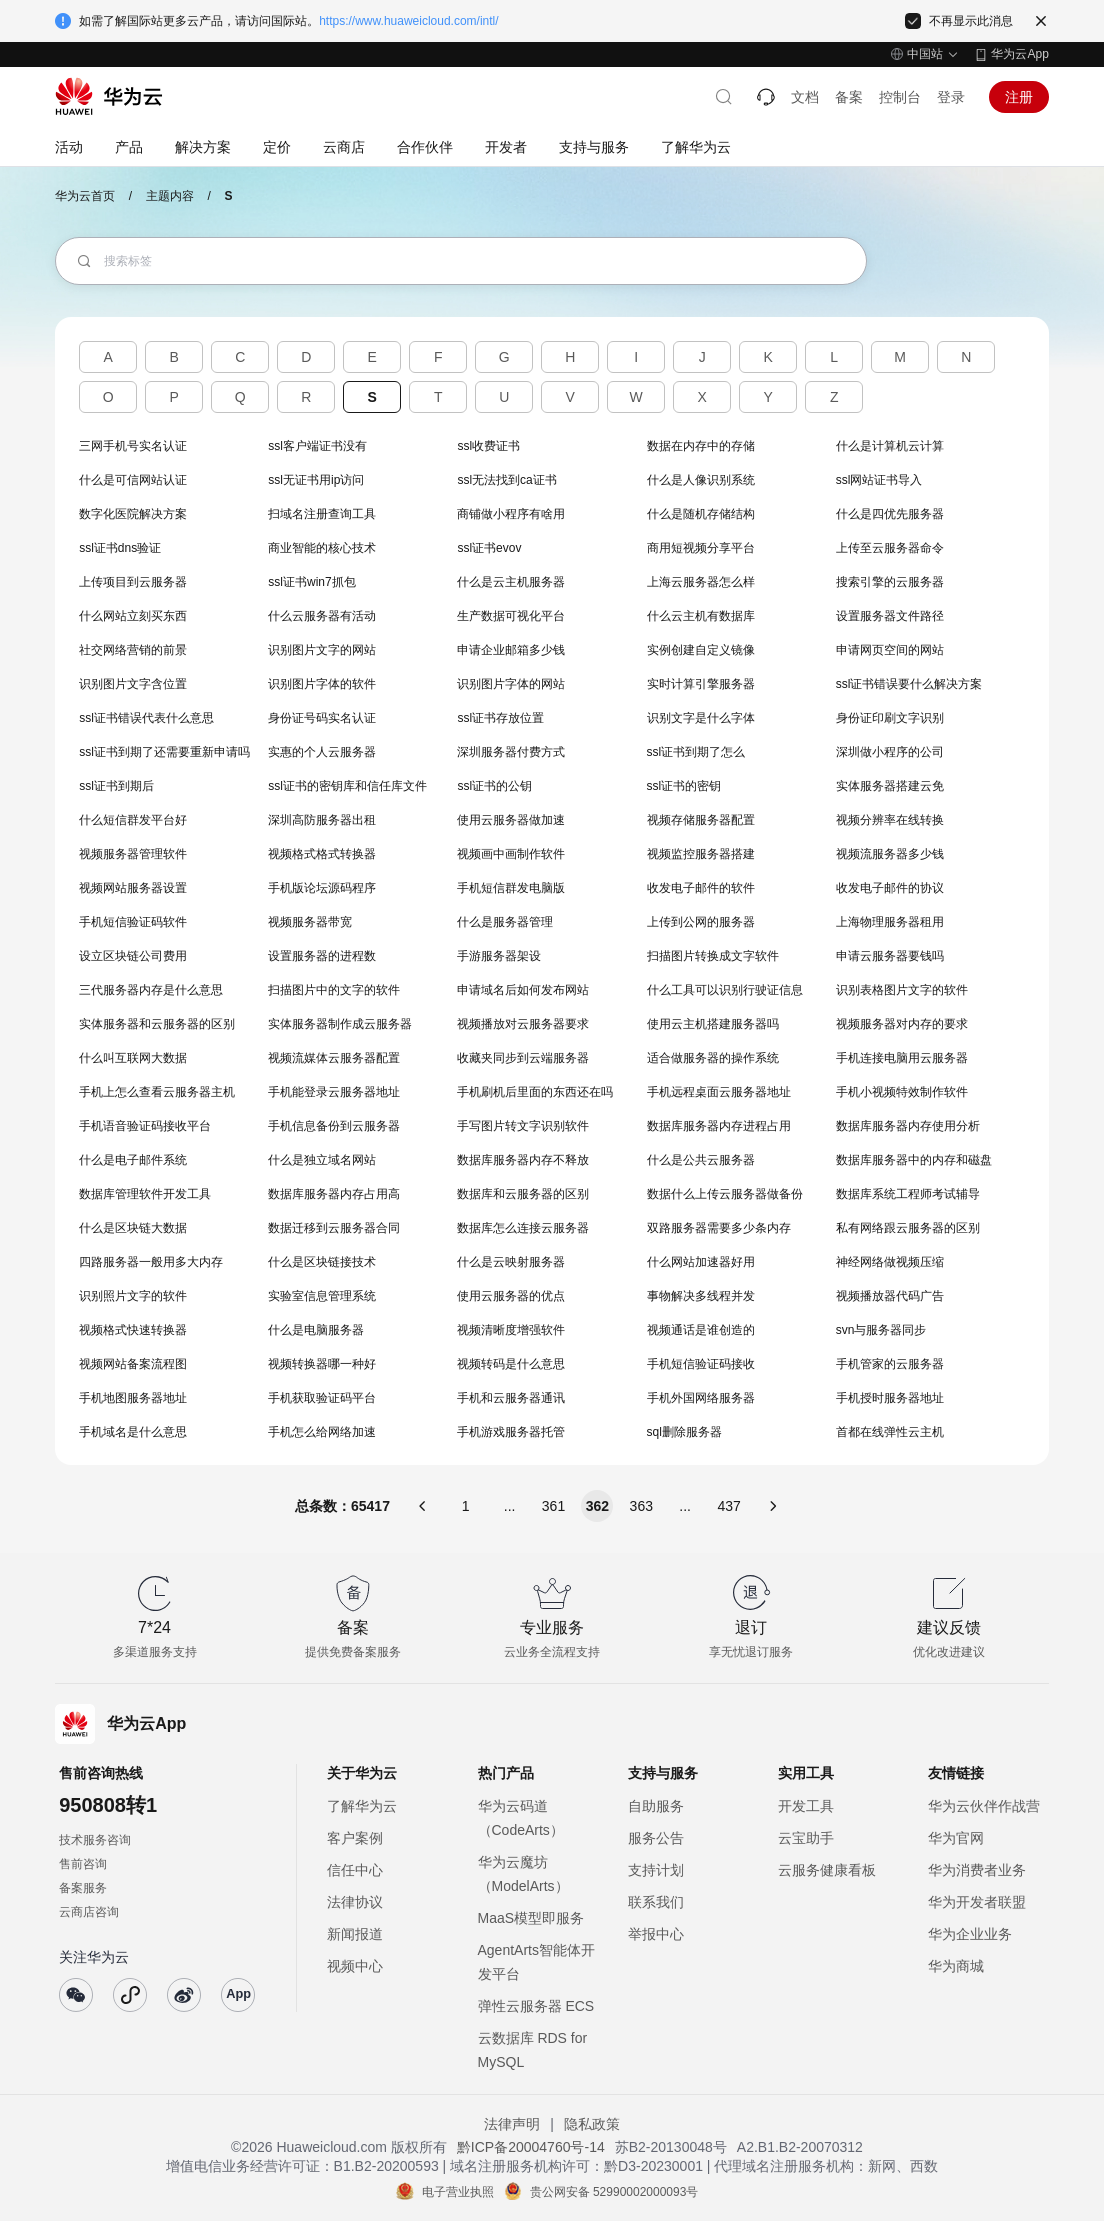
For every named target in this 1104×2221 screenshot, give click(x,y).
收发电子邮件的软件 (701, 888)
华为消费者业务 (977, 1870)
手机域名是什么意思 (133, 1432)
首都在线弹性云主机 (890, 1432)
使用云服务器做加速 (511, 820)
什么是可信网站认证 (133, 480)
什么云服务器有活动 (322, 616)
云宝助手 (806, 1838)
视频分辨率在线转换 (890, 820)
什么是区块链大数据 (133, 1228)
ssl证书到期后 (116, 786)
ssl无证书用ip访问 (316, 480)
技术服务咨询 (95, 1840)
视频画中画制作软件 (511, 854)
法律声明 (512, 2124)
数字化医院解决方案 (133, 514)
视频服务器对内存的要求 (902, 1024)
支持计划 (656, 1870)
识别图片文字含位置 (133, 684)
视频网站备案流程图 (133, 1364)
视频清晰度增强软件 (511, 1330)
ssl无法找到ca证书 (506, 480)
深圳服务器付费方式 (511, 752)
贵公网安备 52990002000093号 (614, 2192)
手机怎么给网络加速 (322, 1432)
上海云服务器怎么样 (701, 582)
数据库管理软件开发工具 (145, 1194)
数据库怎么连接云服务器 (523, 1228)
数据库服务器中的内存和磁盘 (914, 1160)
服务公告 (656, 1838)
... (510, 1506)
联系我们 (656, 1902)
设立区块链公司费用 (133, 956)
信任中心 (355, 1870)
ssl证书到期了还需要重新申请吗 (164, 752)
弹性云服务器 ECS (536, 2006)
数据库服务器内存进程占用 (719, 1126)
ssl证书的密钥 (684, 786)
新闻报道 (355, 1934)
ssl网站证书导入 (879, 480)
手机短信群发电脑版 (511, 888)
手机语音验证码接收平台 (145, 1126)
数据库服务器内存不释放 (523, 1160)
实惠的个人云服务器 (322, 752)
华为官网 (956, 1838)
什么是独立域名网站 (322, 1160)
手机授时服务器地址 (890, 1398)
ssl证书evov (489, 548)
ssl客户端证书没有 (317, 446)
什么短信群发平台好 (133, 820)
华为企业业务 (970, 1934)
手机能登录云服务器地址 (334, 1092)
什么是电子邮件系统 (133, 1160)
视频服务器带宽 (310, 922)
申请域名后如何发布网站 (523, 990)
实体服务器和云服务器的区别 (157, 1024)
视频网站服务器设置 (133, 888)
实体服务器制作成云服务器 (340, 1024)
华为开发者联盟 (977, 1902)
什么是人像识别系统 (701, 480)
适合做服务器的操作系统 (713, 1058)
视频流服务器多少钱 (890, 854)
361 (553, 1506)
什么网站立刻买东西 (133, 616)
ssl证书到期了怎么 (696, 752)
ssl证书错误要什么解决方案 (909, 684)
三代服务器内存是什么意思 (151, 990)
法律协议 (355, 1902)
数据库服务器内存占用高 (334, 1194)
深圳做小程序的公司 (890, 752)
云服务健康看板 (827, 1870)
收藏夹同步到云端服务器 (523, 1058)
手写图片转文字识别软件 (523, 1126)
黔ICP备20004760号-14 (531, 2147)
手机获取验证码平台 (322, 1398)
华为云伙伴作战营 (984, 1806)
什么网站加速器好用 (701, 1262)
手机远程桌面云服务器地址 (719, 1092)
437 (728, 1506)
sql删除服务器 (684, 1432)
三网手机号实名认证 (133, 446)
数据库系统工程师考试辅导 (908, 1194)
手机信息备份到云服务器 (334, 1126)
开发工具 (806, 1806)
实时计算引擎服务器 (701, 684)
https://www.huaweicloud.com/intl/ (408, 21)
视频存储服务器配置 (701, 820)
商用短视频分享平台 (701, 548)
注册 (1019, 97)
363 (641, 1506)
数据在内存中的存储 (701, 446)
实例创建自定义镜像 (701, 650)
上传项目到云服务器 (133, 582)
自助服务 (656, 1806)
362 (597, 1506)
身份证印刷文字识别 (890, 718)
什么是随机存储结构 (701, 514)
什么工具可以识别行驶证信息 (725, 990)
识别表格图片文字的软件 (902, 990)
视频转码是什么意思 (511, 1364)
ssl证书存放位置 (500, 718)
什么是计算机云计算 (890, 446)
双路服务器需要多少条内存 (719, 1228)
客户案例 (355, 1838)
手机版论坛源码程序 (322, 888)
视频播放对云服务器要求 (523, 1024)
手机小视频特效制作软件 (902, 1092)
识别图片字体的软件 (322, 684)
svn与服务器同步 (881, 1330)
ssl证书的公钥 (494, 786)
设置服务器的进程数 (322, 956)
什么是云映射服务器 (511, 1262)
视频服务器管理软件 (133, 854)
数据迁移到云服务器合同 (334, 1228)
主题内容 (170, 196)
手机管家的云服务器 (890, 1364)
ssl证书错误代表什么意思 (146, 718)
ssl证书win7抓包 (311, 582)
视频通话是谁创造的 (701, 1330)
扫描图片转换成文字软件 (713, 956)
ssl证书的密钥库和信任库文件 (347, 786)
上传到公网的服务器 (701, 922)
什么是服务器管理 (505, 922)
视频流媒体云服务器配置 (334, 1058)
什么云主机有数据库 (701, 616)
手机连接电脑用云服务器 (902, 1058)
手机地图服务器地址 (133, 1398)
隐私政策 (592, 2124)
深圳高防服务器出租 (322, 820)
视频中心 (355, 1966)
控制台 (900, 97)
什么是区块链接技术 (322, 1262)
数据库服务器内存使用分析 (908, 1126)
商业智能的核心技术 (322, 548)
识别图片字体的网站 (511, 684)
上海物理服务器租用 (890, 922)
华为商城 (956, 1966)
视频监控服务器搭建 (701, 854)
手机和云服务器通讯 (511, 1398)
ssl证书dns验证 (120, 548)
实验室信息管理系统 (322, 1296)
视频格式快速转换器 (133, 1330)
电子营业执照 (458, 2192)
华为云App (1019, 54)
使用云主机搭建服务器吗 (713, 1024)
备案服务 (83, 1888)
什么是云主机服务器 (511, 582)
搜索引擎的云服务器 (890, 582)
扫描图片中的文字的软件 (334, 990)
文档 (805, 97)
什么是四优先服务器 (890, 514)
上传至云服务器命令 (890, 548)
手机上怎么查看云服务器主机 (157, 1092)
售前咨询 (83, 1864)
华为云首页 (85, 196)
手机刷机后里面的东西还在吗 (535, 1092)
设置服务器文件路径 (890, 616)
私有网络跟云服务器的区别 (908, 1228)
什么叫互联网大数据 (133, 1058)
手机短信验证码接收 (701, 1364)
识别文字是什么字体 (701, 718)
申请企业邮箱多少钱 (511, 650)
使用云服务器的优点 (511, 1296)
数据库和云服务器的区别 (523, 1194)
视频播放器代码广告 (890, 1296)
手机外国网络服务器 (701, 1398)
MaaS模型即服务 (531, 1918)
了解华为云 (362, 1806)
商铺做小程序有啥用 (511, 514)
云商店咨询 (89, 1912)
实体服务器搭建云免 (890, 786)
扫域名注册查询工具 (322, 514)
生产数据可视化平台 (511, 616)
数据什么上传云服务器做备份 (725, 1194)
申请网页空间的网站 (890, 650)
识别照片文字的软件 (133, 1296)
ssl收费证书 (488, 446)
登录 (951, 97)
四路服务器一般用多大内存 (151, 1262)
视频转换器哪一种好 (322, 1364)
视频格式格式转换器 (322, 854)
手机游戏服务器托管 (511, 1432)
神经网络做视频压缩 (890, 1262)
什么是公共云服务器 (701, 1160)
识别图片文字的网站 (322, 650)
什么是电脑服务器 (316, 1330)
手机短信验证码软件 (133, 922)
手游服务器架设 (499, 956)
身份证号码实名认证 (322, 718)
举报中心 (656, 1934)
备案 (849, 97)
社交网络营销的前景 (133, 650)
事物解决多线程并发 (701, 1296)
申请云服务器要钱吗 (890, 956)
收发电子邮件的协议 (890, 888)
